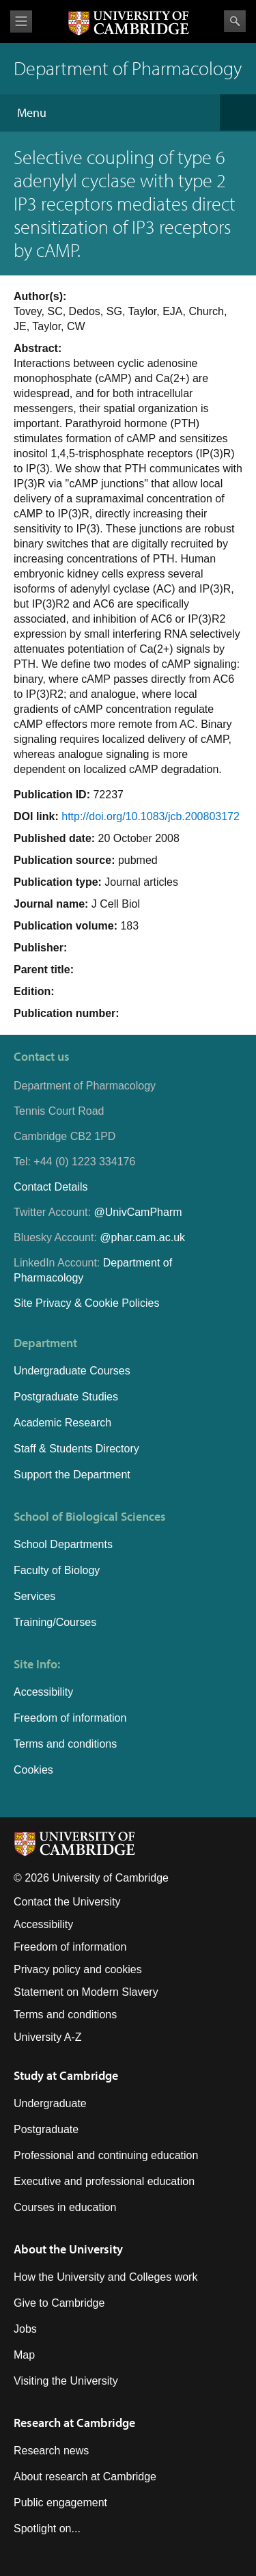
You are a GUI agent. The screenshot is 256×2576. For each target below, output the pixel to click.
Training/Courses (55, 1622)
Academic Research (62, 1422)
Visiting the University (66, 2381)
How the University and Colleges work (105, 2277)
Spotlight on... (47, 2528)
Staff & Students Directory (76, 1448)
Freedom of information (70, 1718)
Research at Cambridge (74, 2422)
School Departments (63, 1544)
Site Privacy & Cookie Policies (86, 1303)
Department (45, 1343)
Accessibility (43, 1692)
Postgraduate (46, 2129)
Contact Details (51, 1187)
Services (34, 1596)
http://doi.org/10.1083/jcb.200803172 (150, 816)
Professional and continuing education (106, 2155)
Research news (51, 2450)
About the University (68, 2249)
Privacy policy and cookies (78, 1969)
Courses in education (65, 2207)
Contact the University (67, 1902)
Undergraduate (50, 2103)
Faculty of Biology (57, 1570)
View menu (21, 21)
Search (235, 21)
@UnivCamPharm (138, 1212)
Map (24, 2355)
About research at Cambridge (85, 2476)
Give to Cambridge (59, 2303)
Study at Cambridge (66, 2075)
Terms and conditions (65, 1744)
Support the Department (72, 1474)
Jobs (25, 2329)
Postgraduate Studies (66, 1396)
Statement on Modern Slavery (86, 1992)
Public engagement (60, 2502)
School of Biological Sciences (90, 1516)
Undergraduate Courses (72, 1371)
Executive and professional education (104, 2181)
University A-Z (48, 2037)
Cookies (33, 1770)
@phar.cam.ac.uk (142, 1237)
